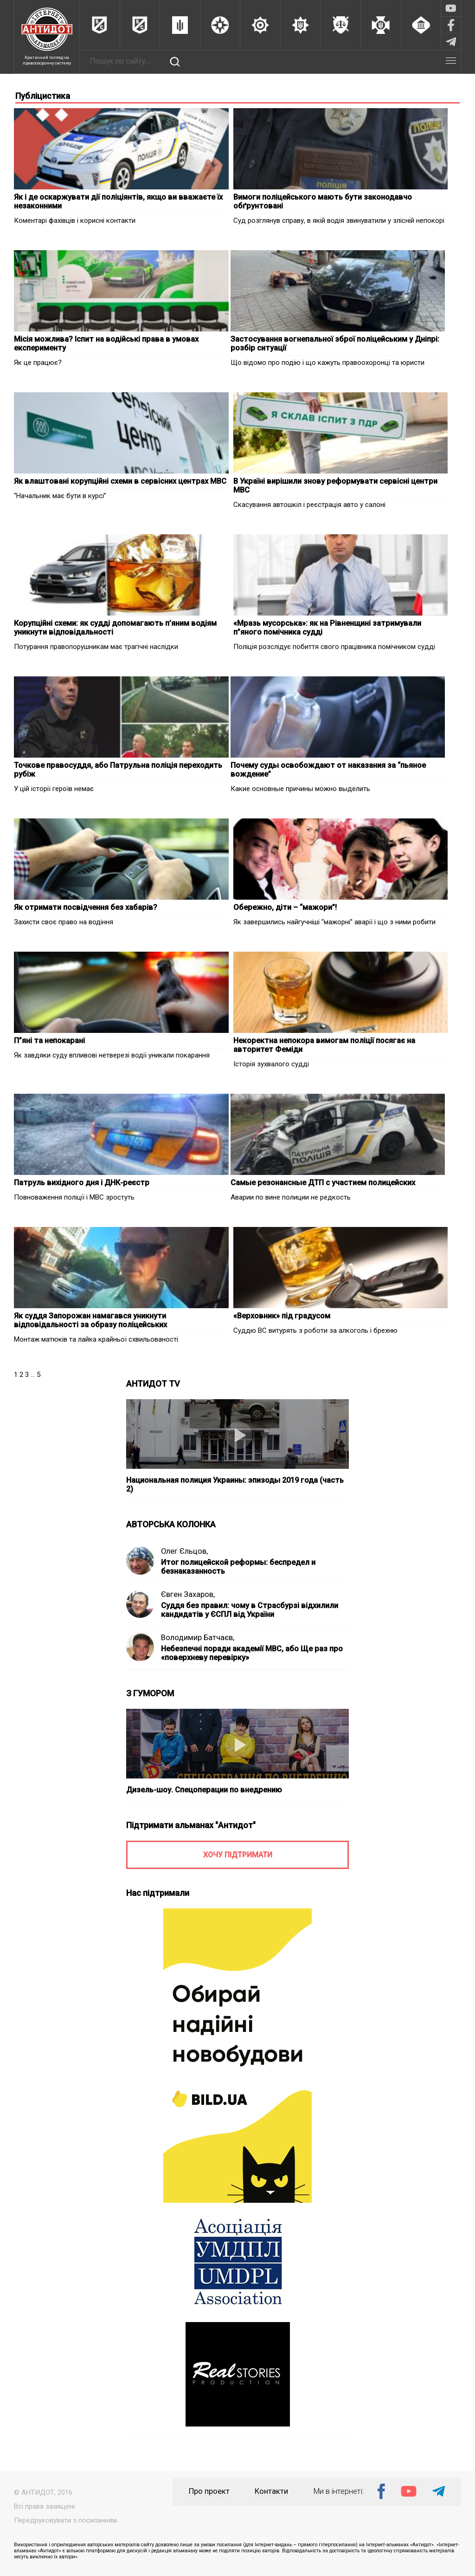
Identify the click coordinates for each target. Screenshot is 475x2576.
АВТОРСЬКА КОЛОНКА (171, 1524)
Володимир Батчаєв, (197, 1637)
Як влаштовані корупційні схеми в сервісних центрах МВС (120, 481)
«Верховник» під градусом (281, 1315)
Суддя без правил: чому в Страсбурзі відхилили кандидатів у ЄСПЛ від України (249, 1610)
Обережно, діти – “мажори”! (285, 907)
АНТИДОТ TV (153, 1384)
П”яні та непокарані (49, 1040)
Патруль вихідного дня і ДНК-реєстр (81, 1182)
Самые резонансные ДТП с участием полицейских (323, 1182)
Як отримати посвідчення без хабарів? (85, 907)
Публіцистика (42, 96)
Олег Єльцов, (184, 1551)
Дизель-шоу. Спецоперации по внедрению (204, 1789)
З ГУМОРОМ (150, 1693)
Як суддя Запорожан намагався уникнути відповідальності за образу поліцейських (90, 1320)
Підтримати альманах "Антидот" (191, 1825)
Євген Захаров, (188, 1594)
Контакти (271, 2491)
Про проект (209, 2491)
